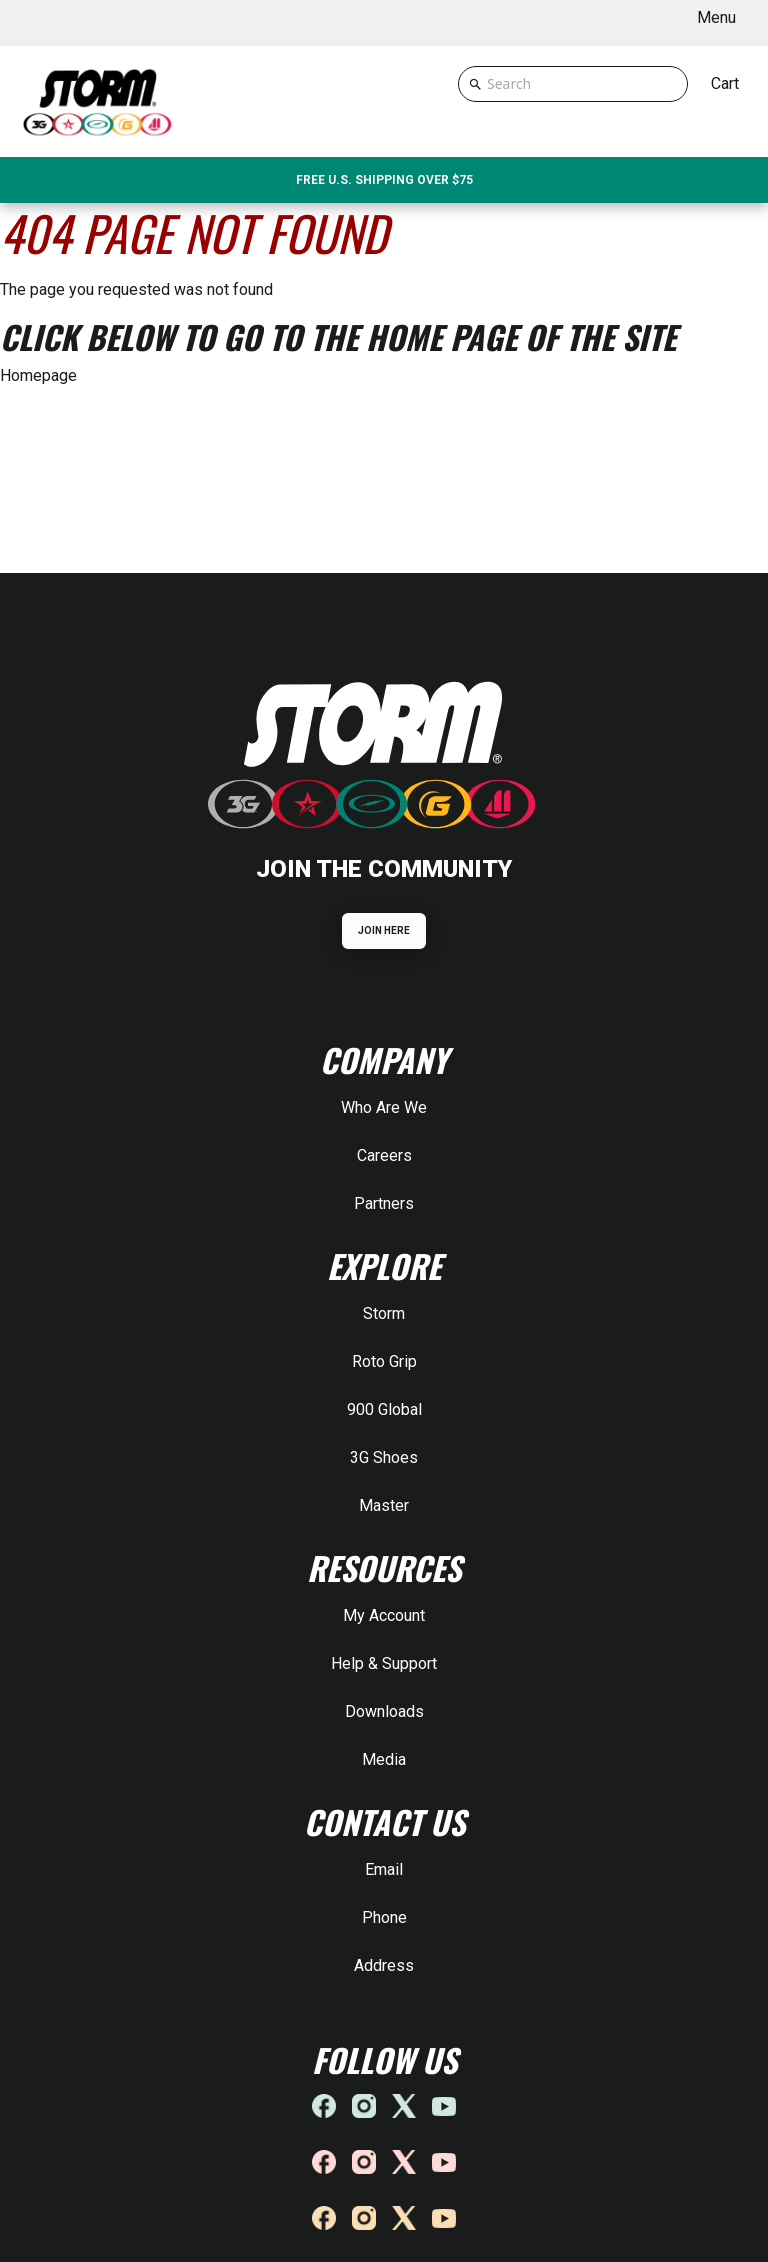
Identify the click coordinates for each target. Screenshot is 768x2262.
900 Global (384, 1409)
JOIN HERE (384, 930)
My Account (384, 1615)
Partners (384, 1203)
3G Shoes (384, 1457)
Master (384, 1505)
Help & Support (384, 1663)
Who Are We (384, 1107)
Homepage (38, 375)
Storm (384, 1313)
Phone (384, 1917)
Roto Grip (384, 1361)
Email (384, 1869)
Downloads (384, 1711)
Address (384, 1965)
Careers (384, 1155)
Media (384, 1759)
